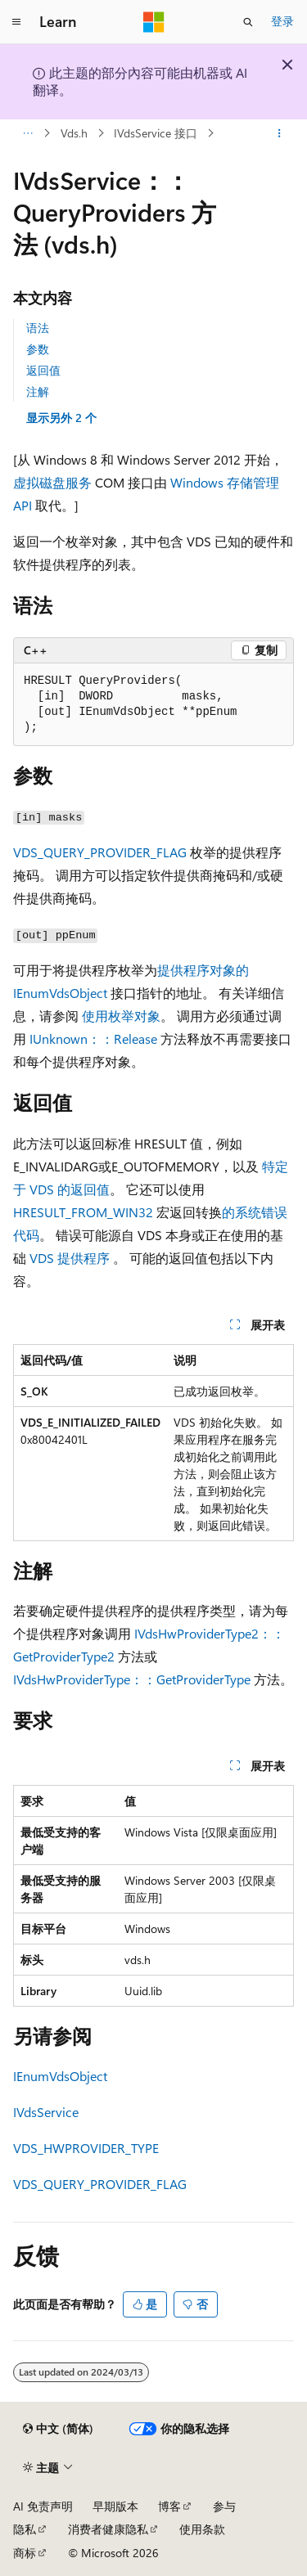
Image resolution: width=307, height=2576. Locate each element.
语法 (37, 327)
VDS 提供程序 (69, 1257)
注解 (37, 391)
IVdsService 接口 (155, 133)
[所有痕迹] (27, 133)
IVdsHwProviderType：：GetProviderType (132, 1679)
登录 (282, 21)
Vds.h (74, 133)
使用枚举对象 (121, 1015)
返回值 (43, 370)
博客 (169, 2506)
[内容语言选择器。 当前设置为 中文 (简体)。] (58, 2429)
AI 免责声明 (43, 2506)
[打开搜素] (248, 22)
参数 (37, 349)
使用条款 (202, 2529)
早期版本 (115, 2506)
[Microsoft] (154, 22)
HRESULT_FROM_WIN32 (83, 1212)
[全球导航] (16, 22)
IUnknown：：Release (93, 1038)
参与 (224, 2506)
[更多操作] (279, 133)
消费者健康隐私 (108, 2529)
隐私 (24, 2529)
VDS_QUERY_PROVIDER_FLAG (100, 852)
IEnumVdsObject (60, 992)
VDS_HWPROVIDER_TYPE (86, 2147)
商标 (24, 2552)
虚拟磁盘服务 (52, 482)
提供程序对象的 (203, 969)
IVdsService (46, 2111)
